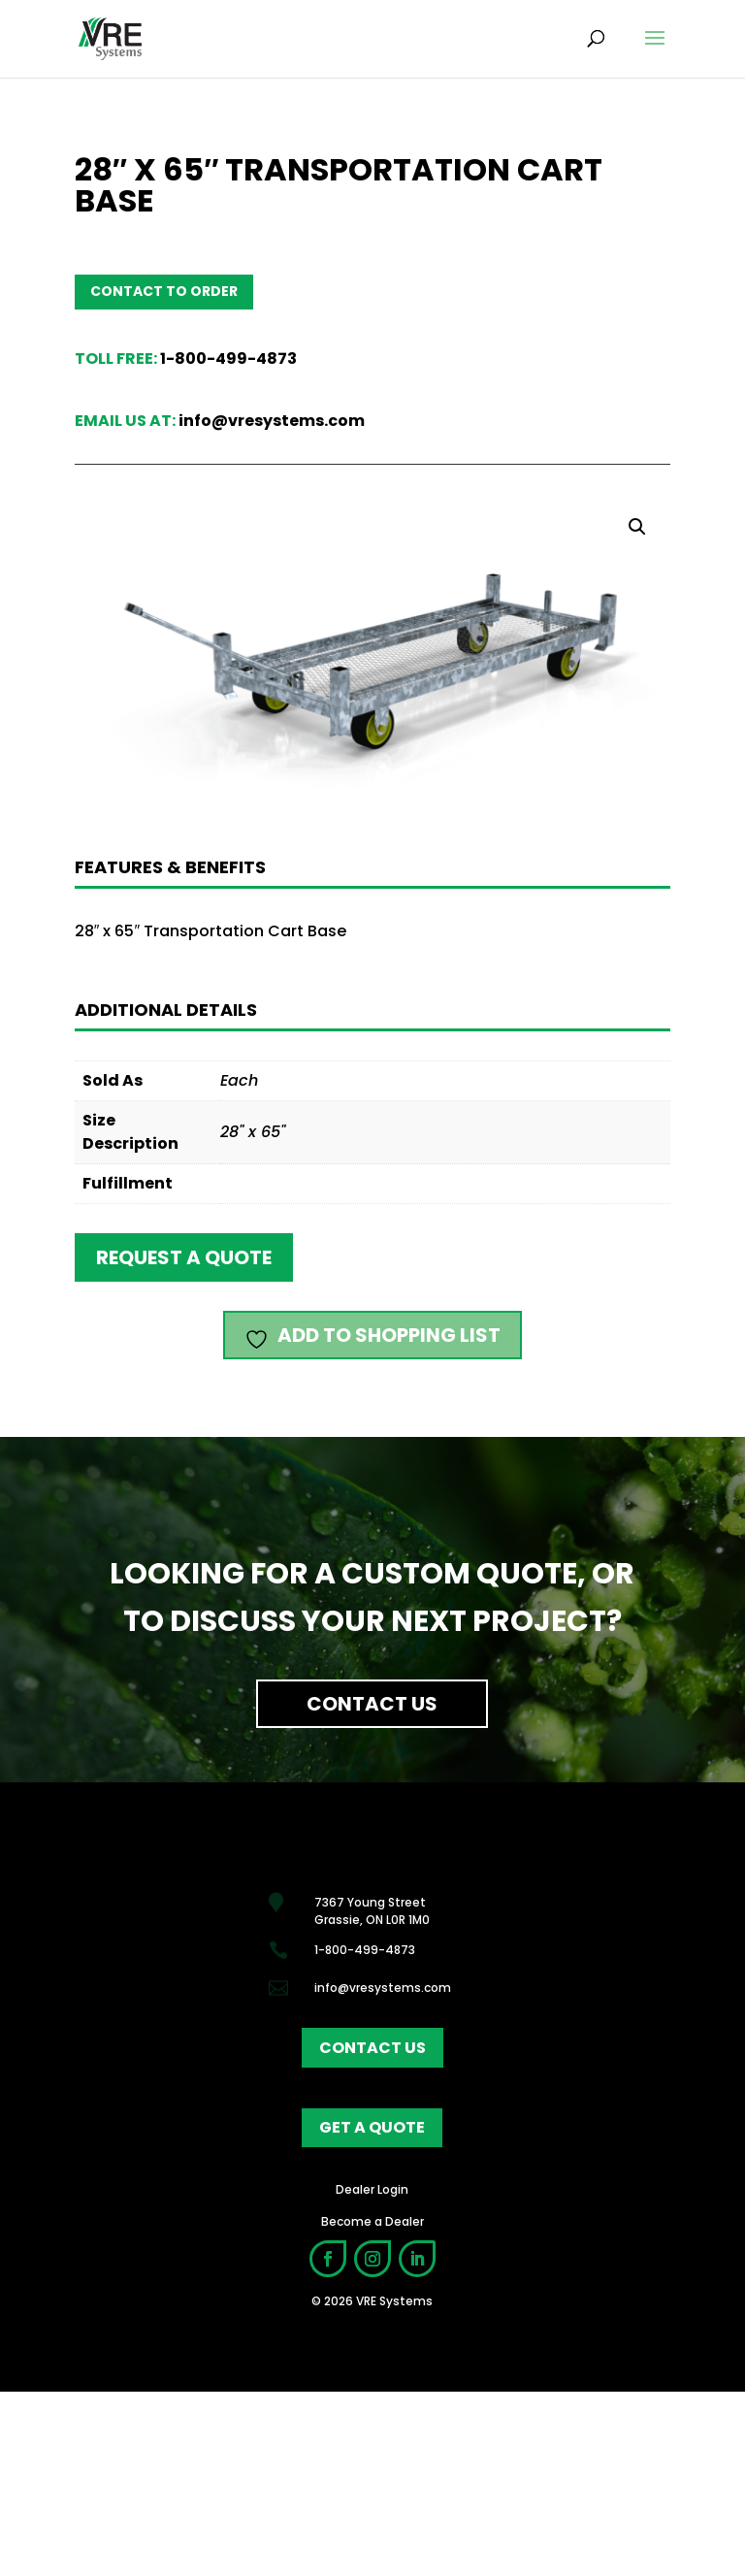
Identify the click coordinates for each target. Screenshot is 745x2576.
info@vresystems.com (271, 420)
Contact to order (164, 291)
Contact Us (372, 1703)
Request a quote (184, 1257)
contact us (372, 2048)
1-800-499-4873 (228, 358)
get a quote (372, 2127)
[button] (637, 526)
